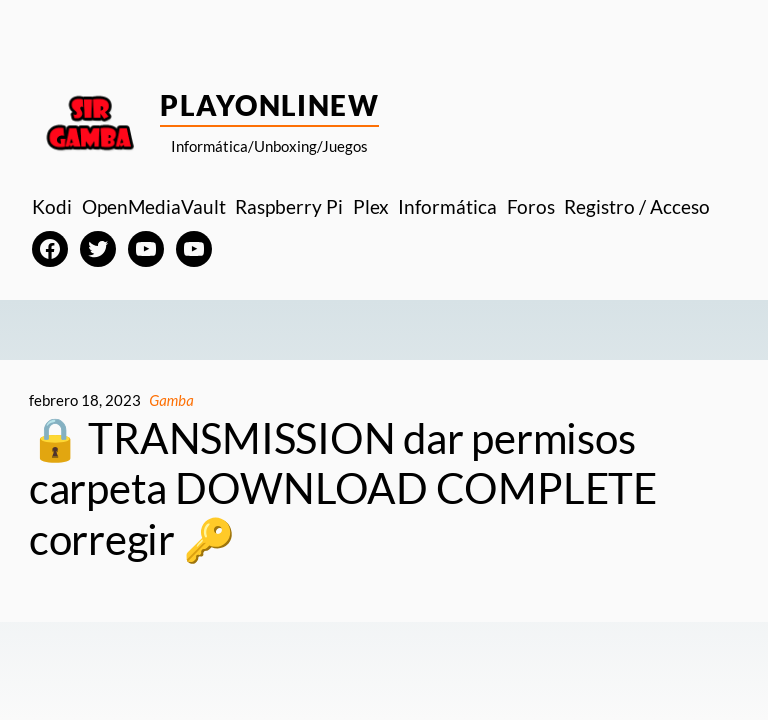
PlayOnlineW (269, 105)
